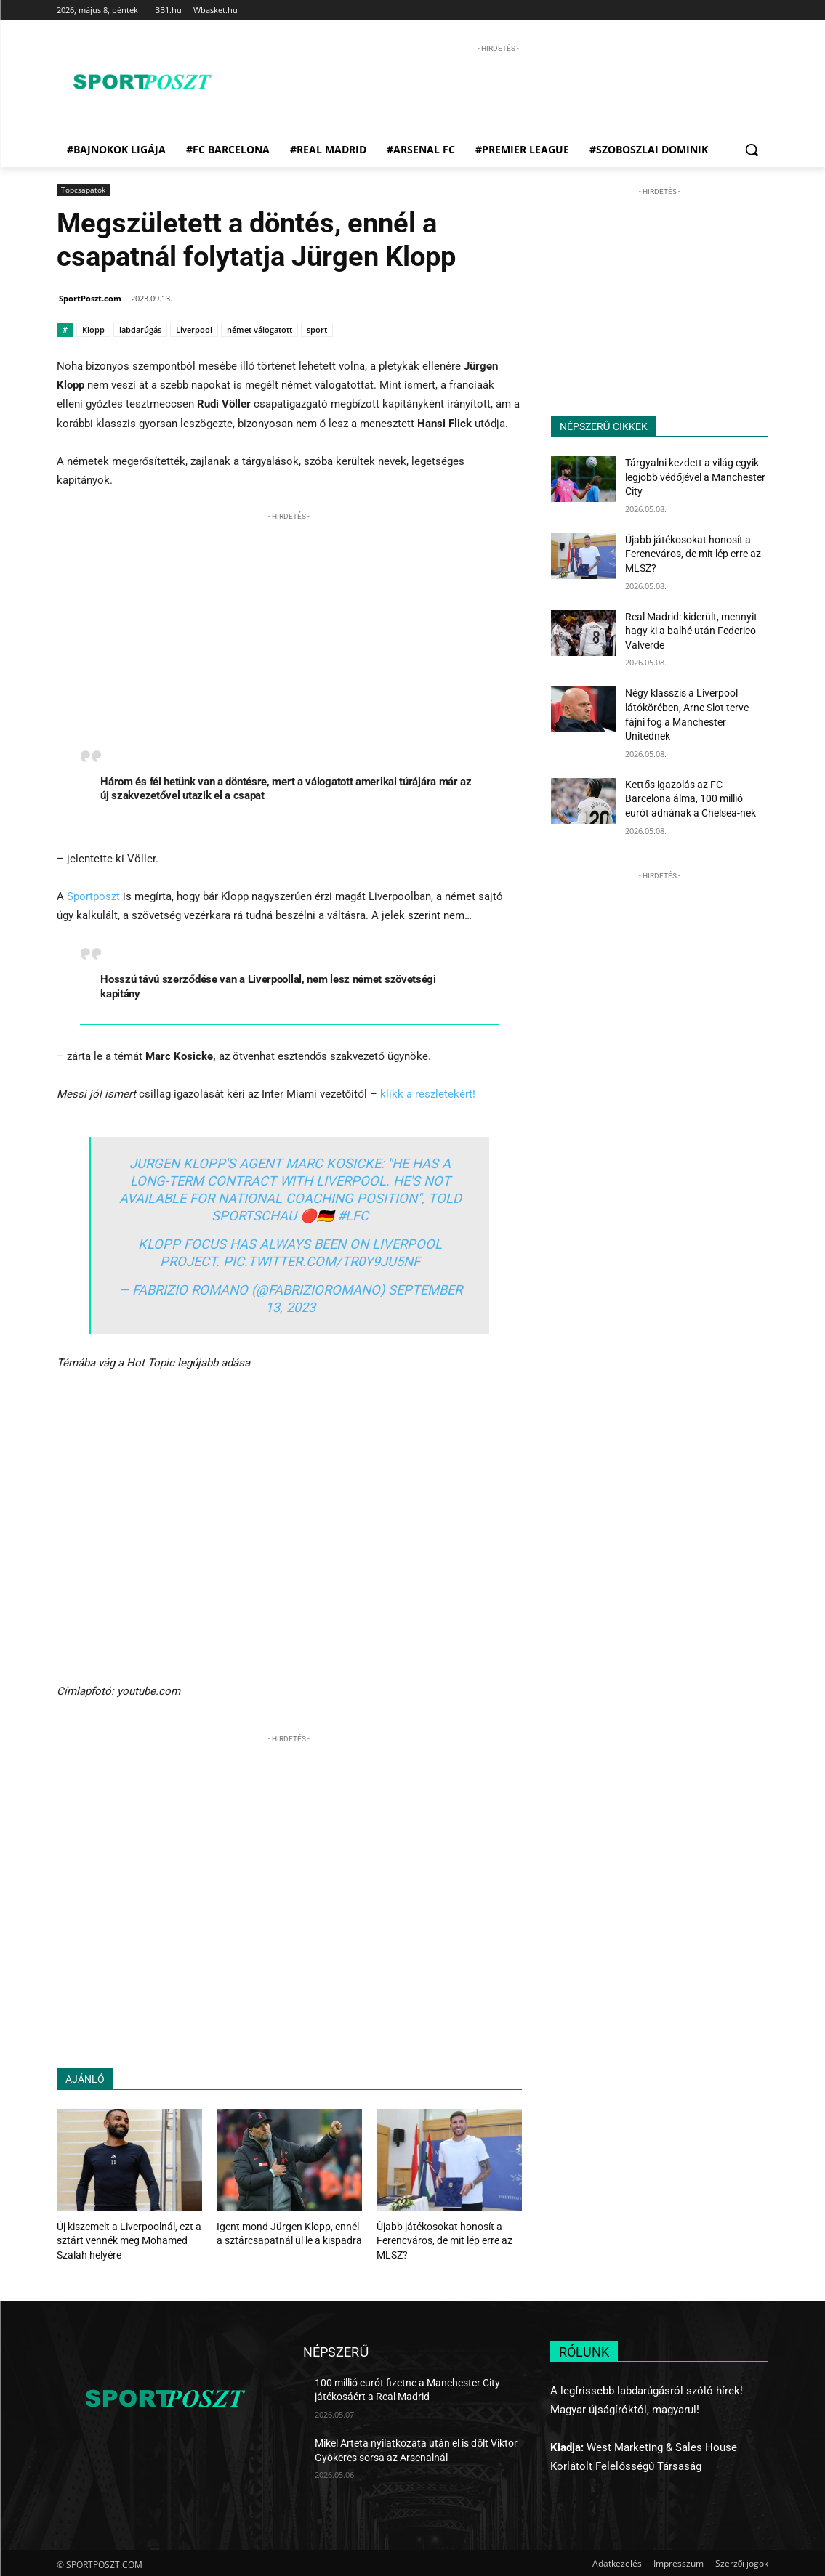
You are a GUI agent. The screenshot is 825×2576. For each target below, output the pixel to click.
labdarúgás (140, 329)
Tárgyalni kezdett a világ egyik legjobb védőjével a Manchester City (695, 477)
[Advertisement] (497, 88)
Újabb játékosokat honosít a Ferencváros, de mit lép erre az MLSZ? (439, 2239)
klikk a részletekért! (427, 1094)
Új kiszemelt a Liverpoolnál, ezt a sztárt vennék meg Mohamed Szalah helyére (123, 2239)
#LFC (353, 1215)
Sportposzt (93, 896)
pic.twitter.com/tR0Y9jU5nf (321, 1261)
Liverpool (194, 329)
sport (317, 329)
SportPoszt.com (90, 298)
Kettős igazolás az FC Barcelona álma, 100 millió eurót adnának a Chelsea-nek (690, 799)
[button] (751, 149)
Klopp (93, 329)
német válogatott (259, 329)
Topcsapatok (83, 190)
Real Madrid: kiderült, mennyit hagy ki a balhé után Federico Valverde (691, 631)
